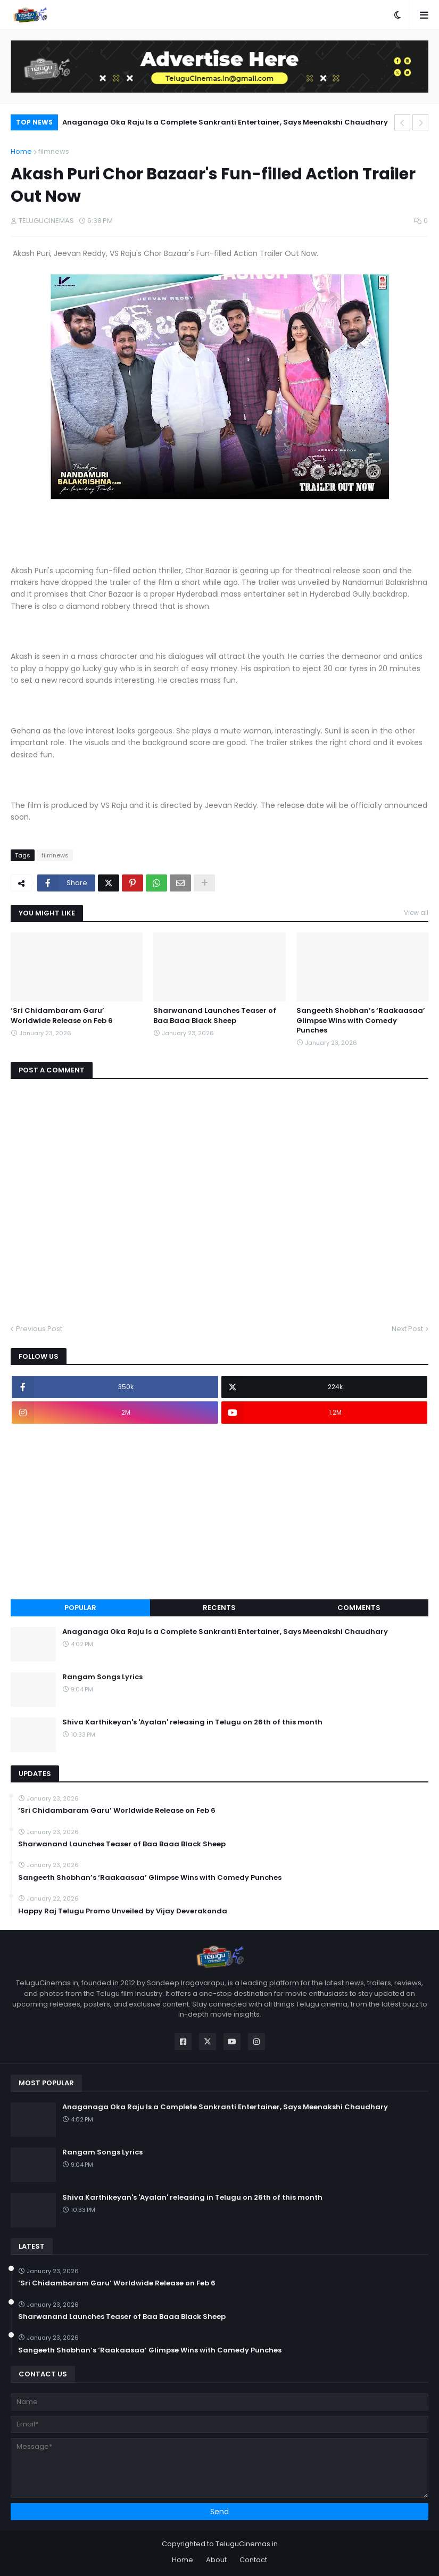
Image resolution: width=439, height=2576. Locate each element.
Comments (358, 1608)
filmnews (53, 151)
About (216, 2560)
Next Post (407, 1329)
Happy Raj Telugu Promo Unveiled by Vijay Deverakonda (122, 1911)
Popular (80, 1608)
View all (416, 912)
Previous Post (39, 1329)
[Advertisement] (219, 1511)
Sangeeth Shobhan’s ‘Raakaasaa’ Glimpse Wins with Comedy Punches (360, 1020)
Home (21, 151)
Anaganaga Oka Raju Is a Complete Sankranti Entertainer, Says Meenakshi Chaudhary (225, 122)
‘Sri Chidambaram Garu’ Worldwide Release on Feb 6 (62, 1015)
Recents (219, 1608)
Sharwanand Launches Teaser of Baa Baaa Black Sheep (214, 1015)
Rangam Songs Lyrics (102, 1677)
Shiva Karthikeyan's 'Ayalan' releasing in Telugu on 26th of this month (192, 1722)
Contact (253, 2560)
